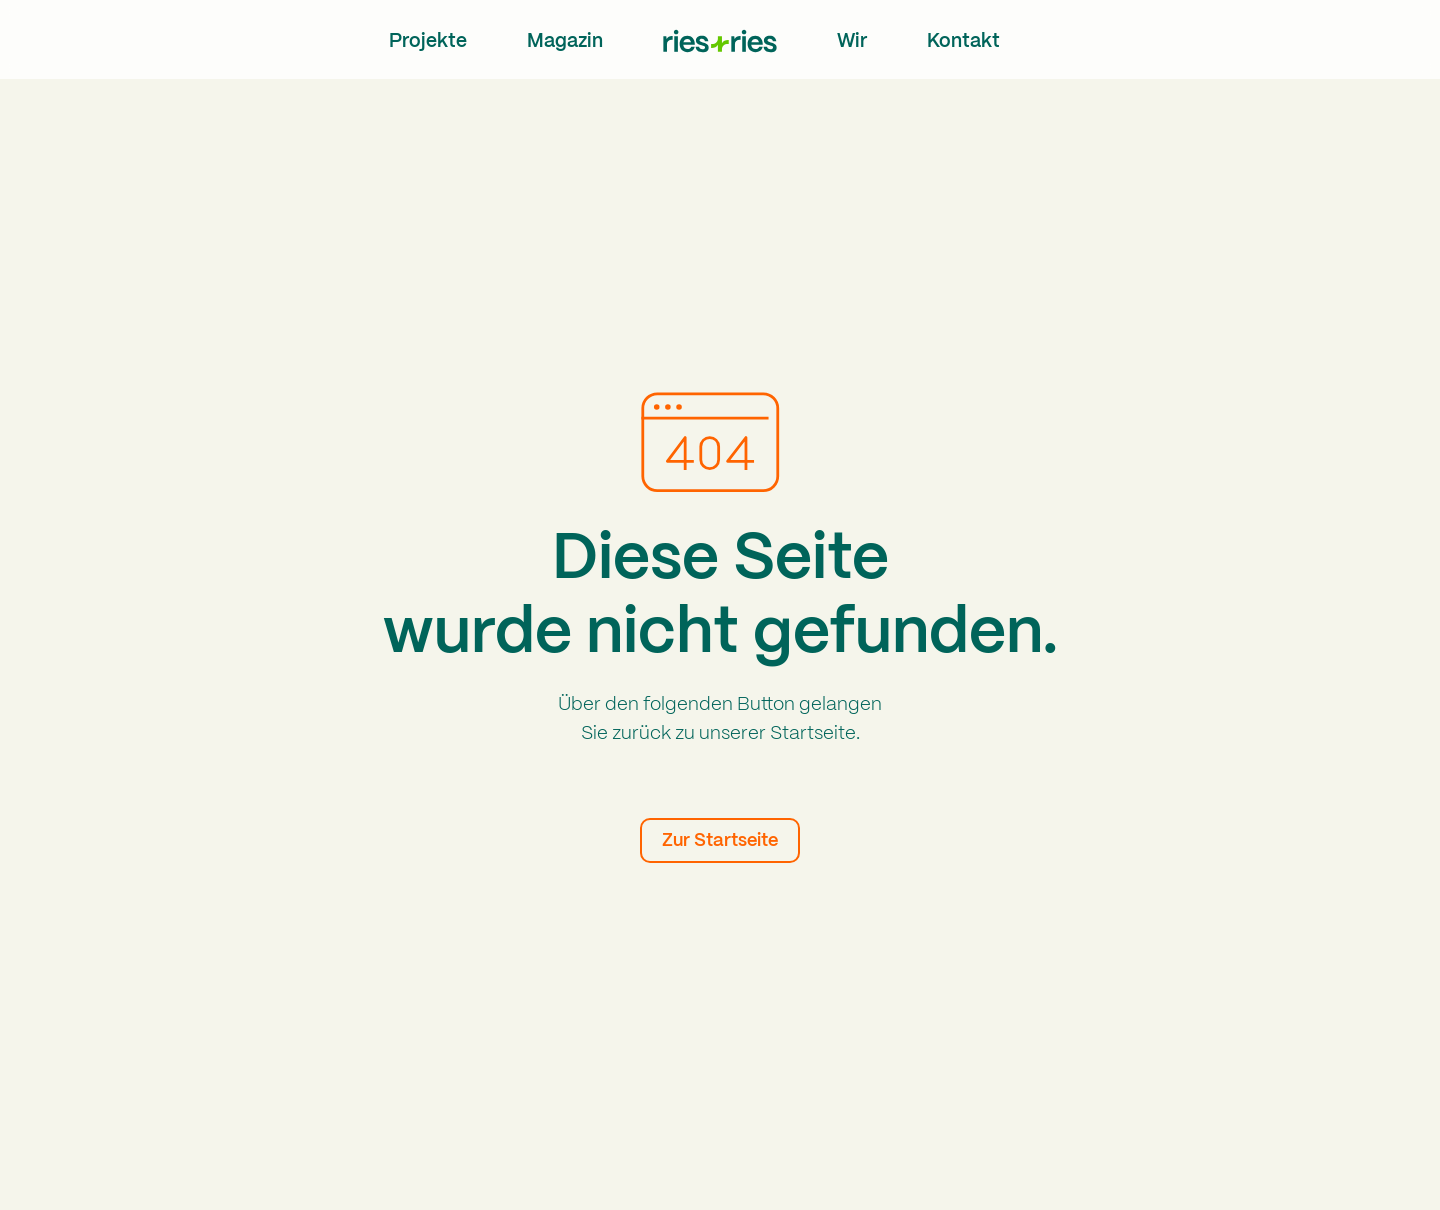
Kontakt (963, 42)
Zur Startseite (720, 841)
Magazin (565, 42)
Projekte (428, 42)
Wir (852, 42)
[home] (720, 41)
